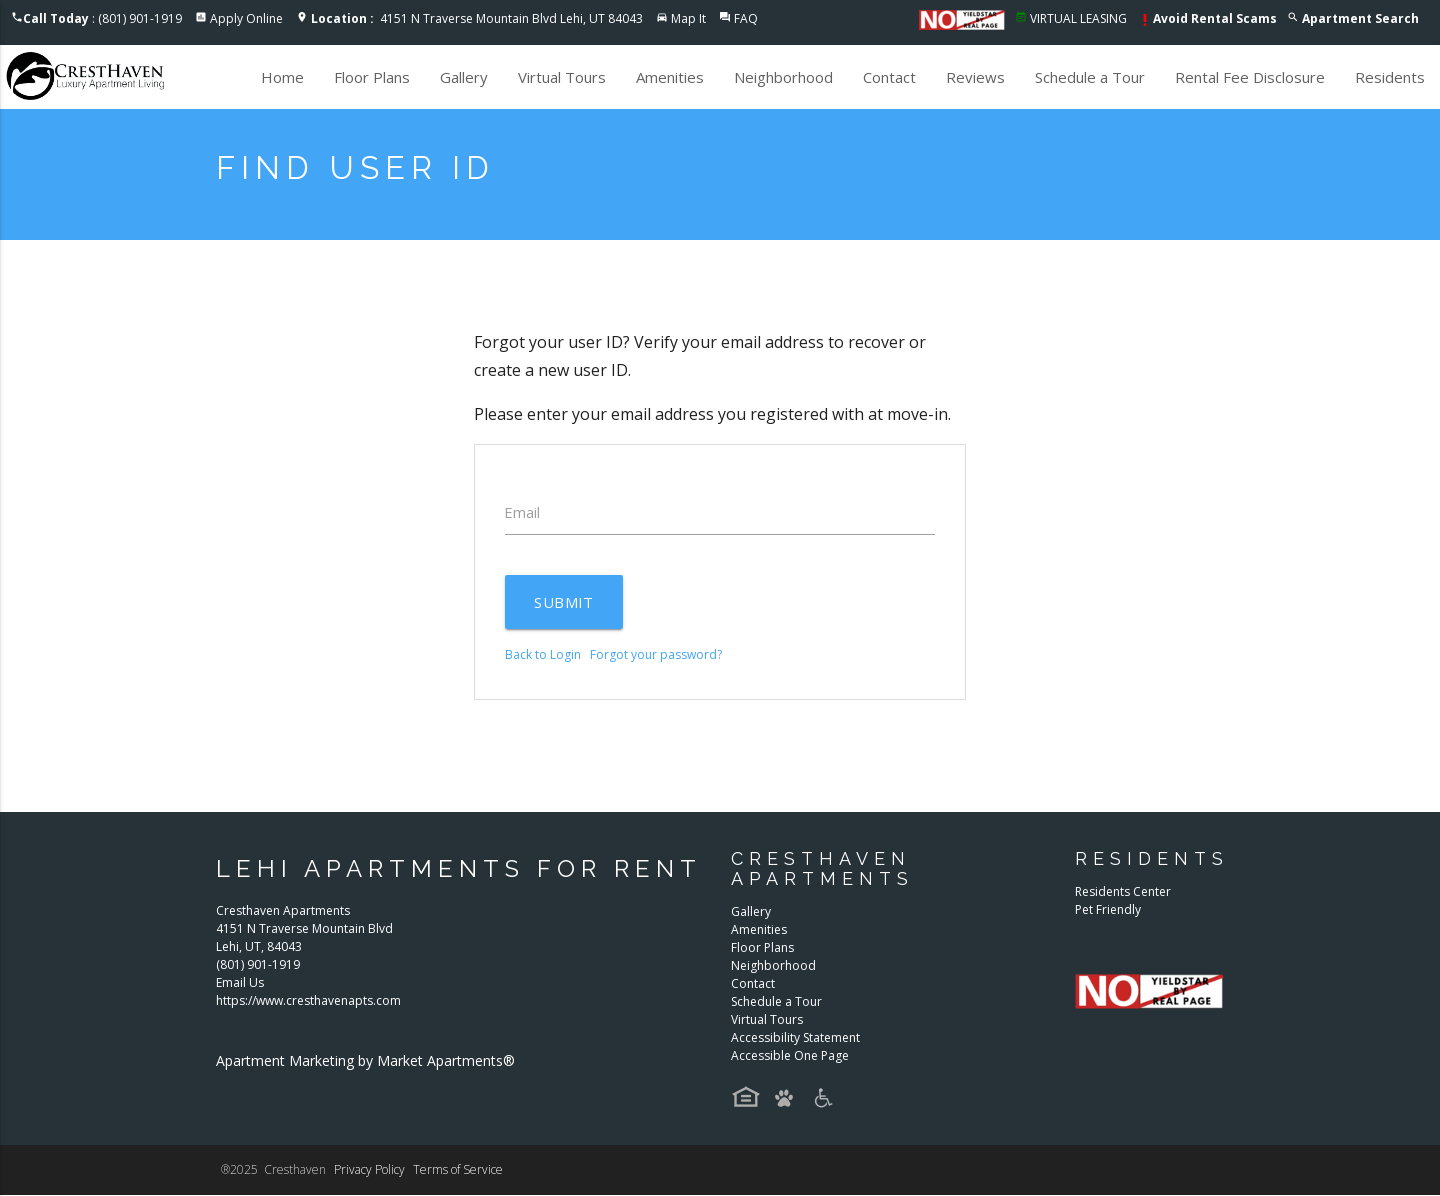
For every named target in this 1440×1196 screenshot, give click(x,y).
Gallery (464, 77)
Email (523, 513)
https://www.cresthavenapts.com (308, 1000)
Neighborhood (783, 77)
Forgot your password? (656, 655)
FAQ (746, 18)
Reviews (975, 77)
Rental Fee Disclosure (1250, 77)
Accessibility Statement (795, 1038)
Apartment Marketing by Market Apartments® (365, 1060)
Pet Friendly (1108, 910)
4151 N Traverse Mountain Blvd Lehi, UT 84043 (477, 18)
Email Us (240, 982)
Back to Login (543, 655)
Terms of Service (458, 1170)
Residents (1390, 77)
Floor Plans (372, 77)
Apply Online (246, 18)
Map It (688, 18)
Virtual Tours (562, 77)
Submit (565, 603)
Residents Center (1123, 892)
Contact (889, 77)
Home (282, 77)
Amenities (670, 77)
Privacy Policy (369, 1170)
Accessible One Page (790, 1056)
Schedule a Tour (1090, 77)
